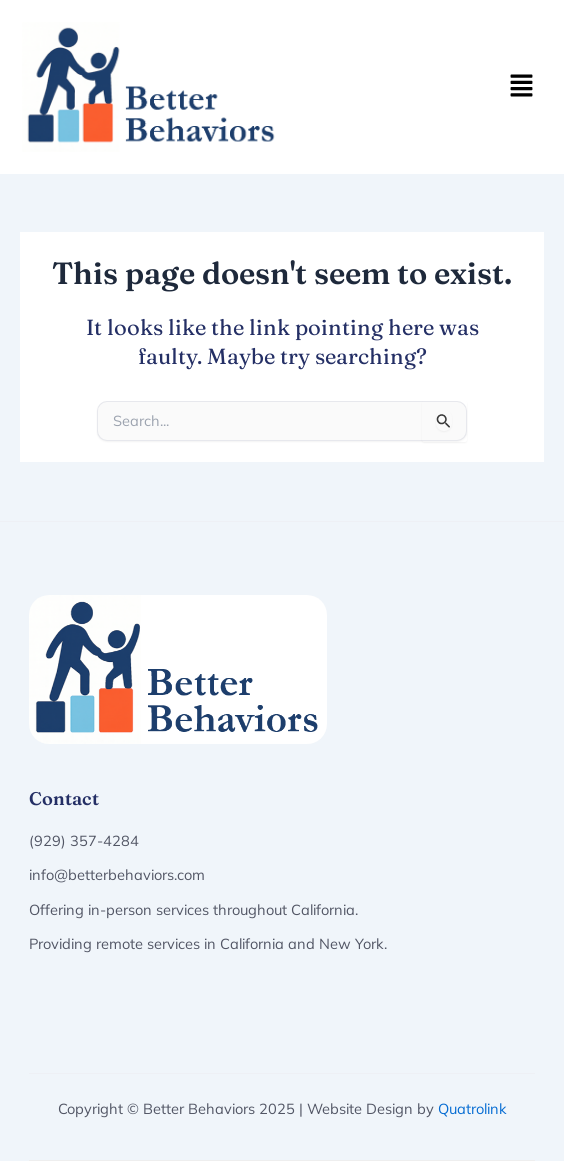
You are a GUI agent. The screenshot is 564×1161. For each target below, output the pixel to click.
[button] (522, 86)
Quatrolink (472, 1108)
